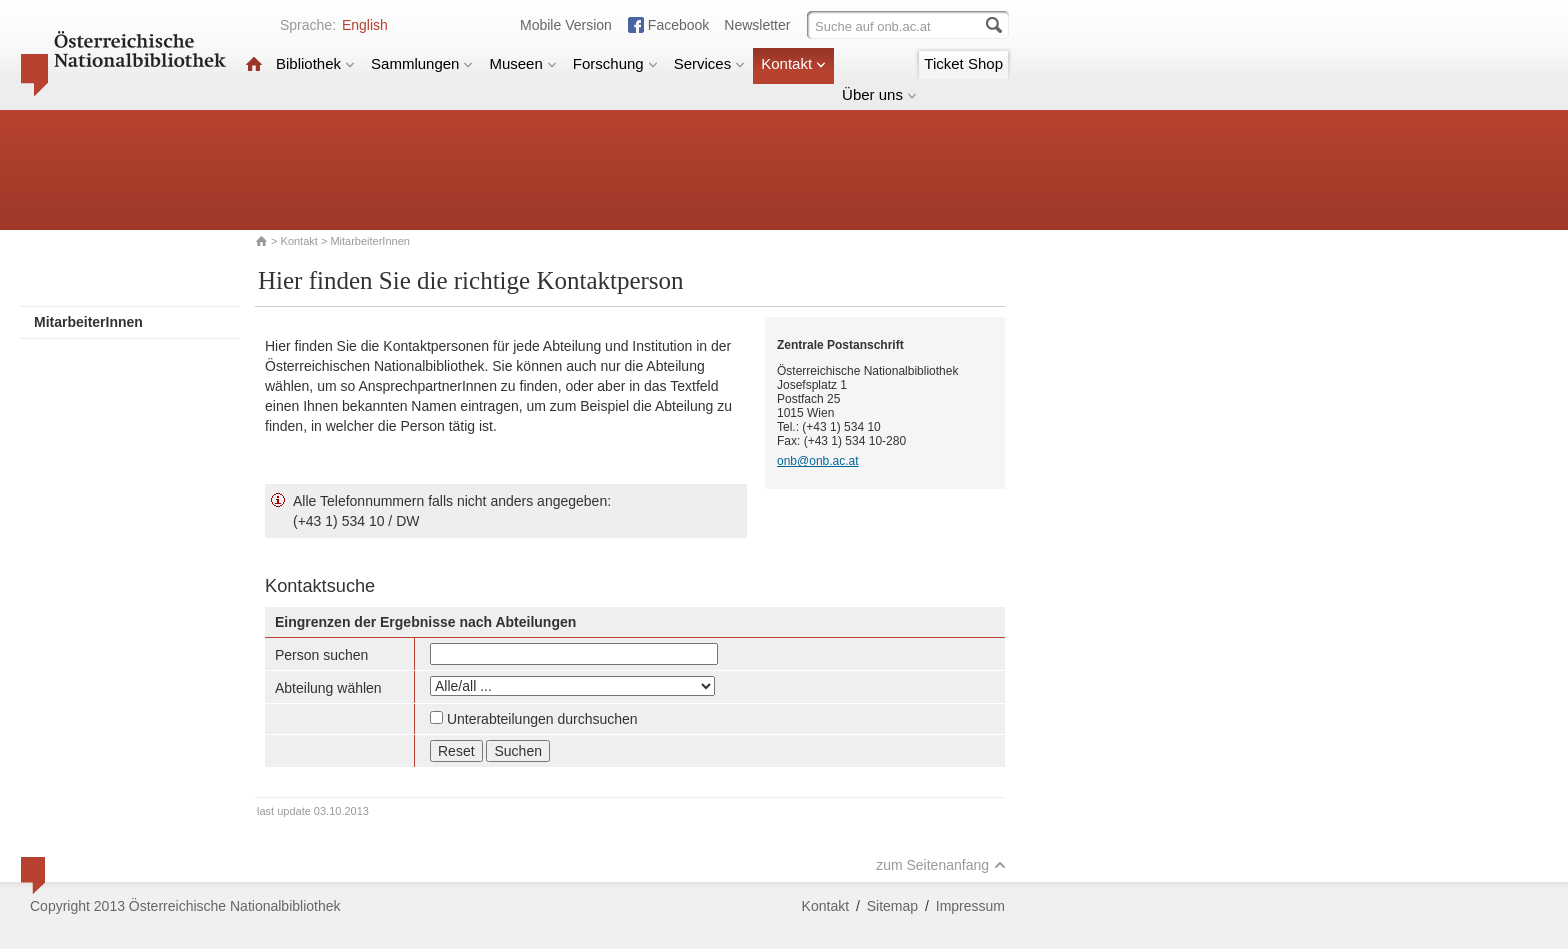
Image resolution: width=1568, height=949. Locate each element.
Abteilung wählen (328, 688)
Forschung (615, 63)
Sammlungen (422, 63)
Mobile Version (566, 25)
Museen (522, 63)
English (365, 25)
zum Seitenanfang (941, 865)
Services (710, 63)
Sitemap (892, 906)
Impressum (970, 906)
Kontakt (793, 63)
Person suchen (321, 655)
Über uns (879, 94)
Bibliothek (315, 63)
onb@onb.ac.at (818, 461)
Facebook (678, 25)
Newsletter (757, 25)
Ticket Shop (963, 63)
